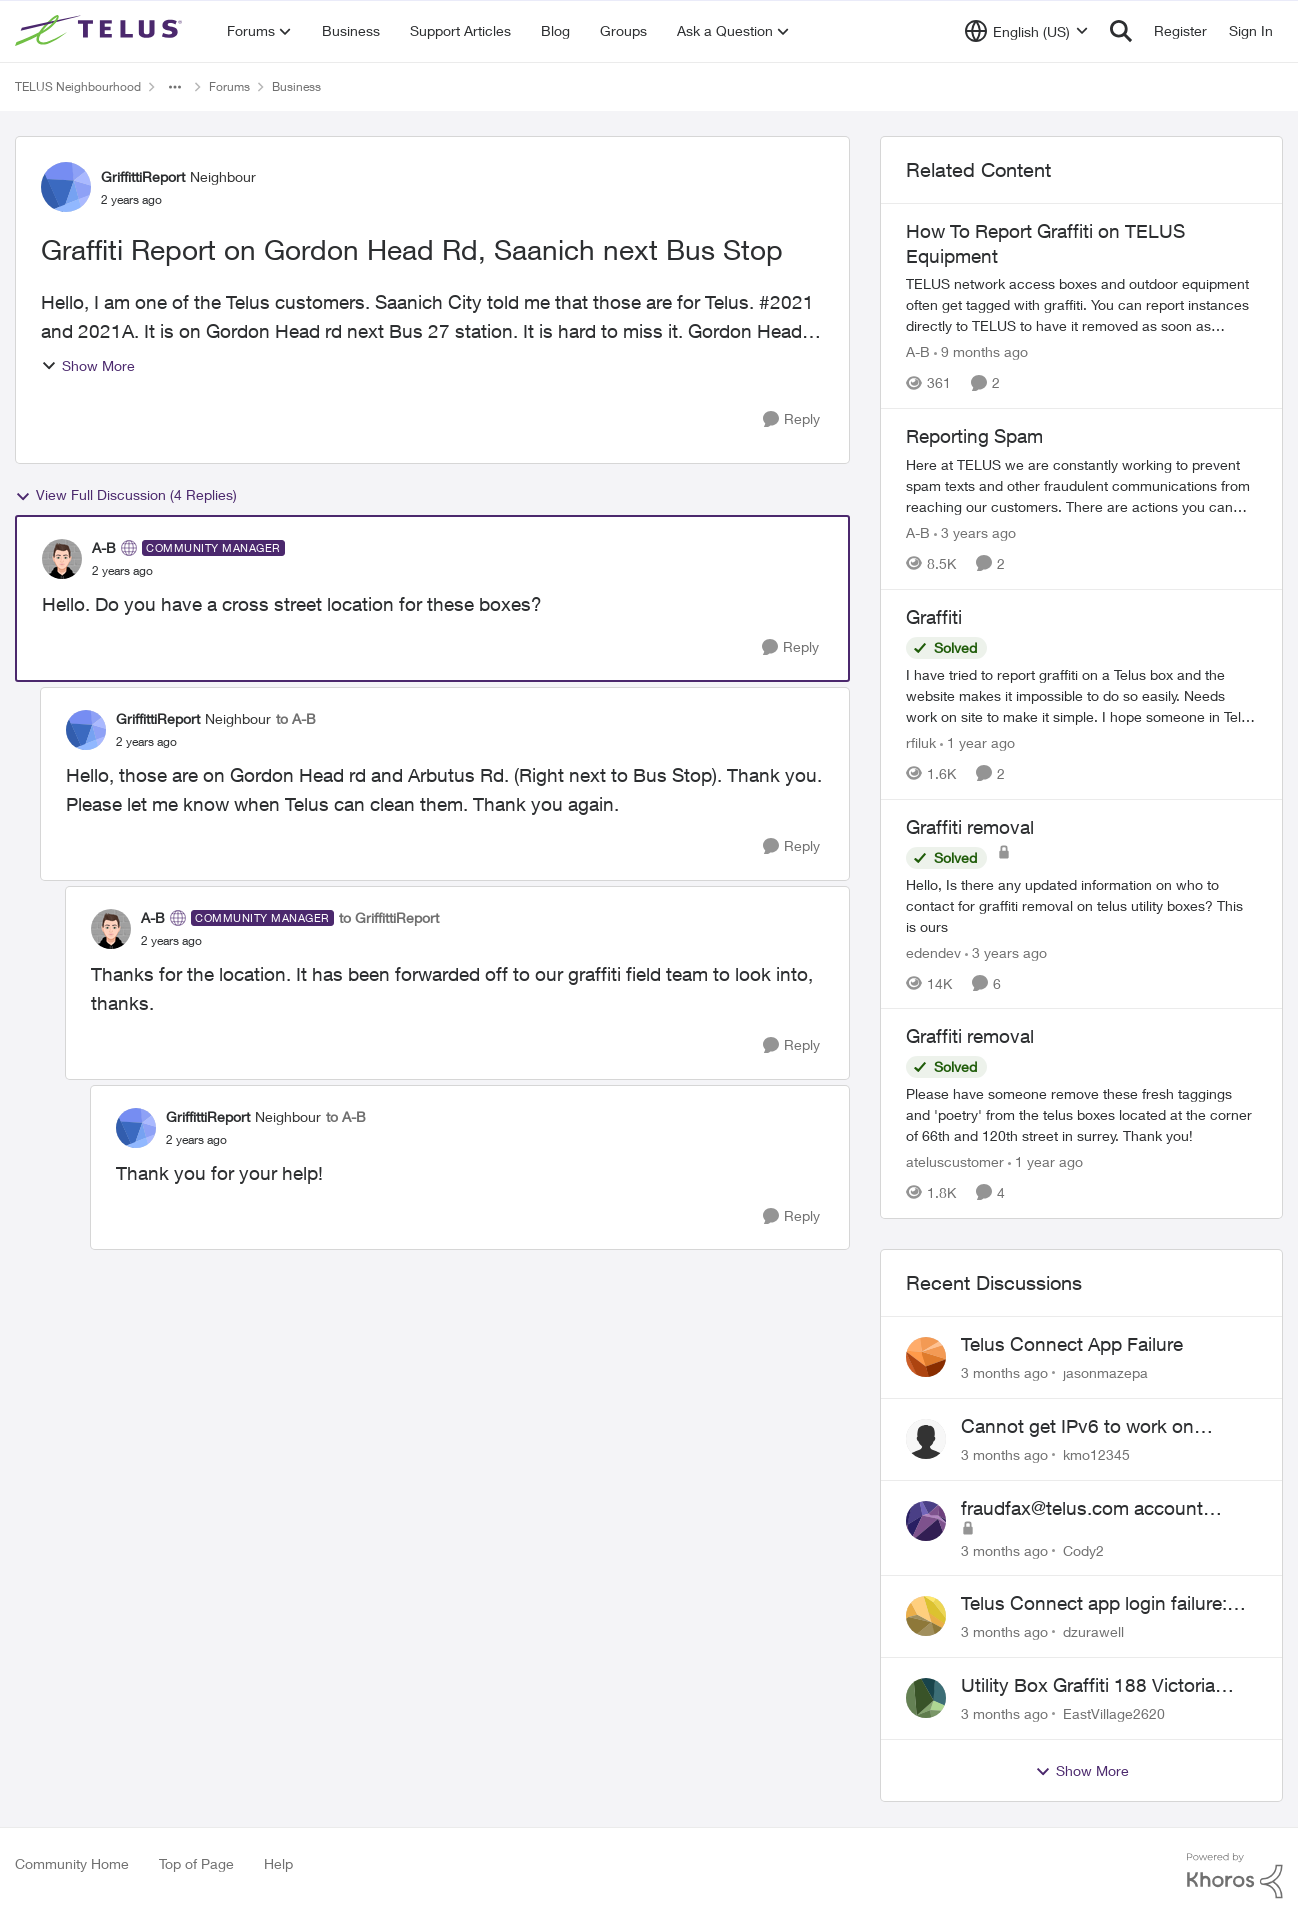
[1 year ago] (977, 742)
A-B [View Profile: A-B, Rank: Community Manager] (104, 547)
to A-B (296, 718)
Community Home (72, 1863)
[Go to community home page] (101, 31)
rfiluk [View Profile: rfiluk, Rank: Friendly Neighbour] (921, 742)
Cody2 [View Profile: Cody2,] (1083, 1549)
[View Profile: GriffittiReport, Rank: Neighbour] (66, 187)
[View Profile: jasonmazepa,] (926, 1357)
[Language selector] (1026, 31)
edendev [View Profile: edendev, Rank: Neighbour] (933, 951)
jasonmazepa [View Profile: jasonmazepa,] (1105, 1372)
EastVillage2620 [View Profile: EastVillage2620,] (1114, 1713)
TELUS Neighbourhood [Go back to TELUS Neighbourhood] (78, 86)
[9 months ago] (981, 351)
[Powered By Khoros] (1235, 1876)
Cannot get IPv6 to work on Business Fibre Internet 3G (1077, 1427)
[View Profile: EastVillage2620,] (926, 1698)
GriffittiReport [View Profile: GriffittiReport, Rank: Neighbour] (143, 176)
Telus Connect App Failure (1072, 1344)
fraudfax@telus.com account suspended (1082, 1509)
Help (278, 1863)
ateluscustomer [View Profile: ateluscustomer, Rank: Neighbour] (955, 1161)
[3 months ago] (1004, 1372)
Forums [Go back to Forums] (229, 86)
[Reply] (791, 419)
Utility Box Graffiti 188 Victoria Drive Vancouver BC (1088, 1686)
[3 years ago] (975, 532)
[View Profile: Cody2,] (926, 1521)
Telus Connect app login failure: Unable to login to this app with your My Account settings (1094, 1604)
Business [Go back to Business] (296, 86)
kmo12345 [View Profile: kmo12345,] (1096, 1454)
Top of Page (196, 1863)
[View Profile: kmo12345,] (926, 1439)
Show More (88, 365)
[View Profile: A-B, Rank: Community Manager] (62, 559)
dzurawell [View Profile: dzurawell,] (1093, 1631)
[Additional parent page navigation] (175, 87)
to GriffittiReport (389, 917)
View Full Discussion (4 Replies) (126, 495)
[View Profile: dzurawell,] (926, 1616)
